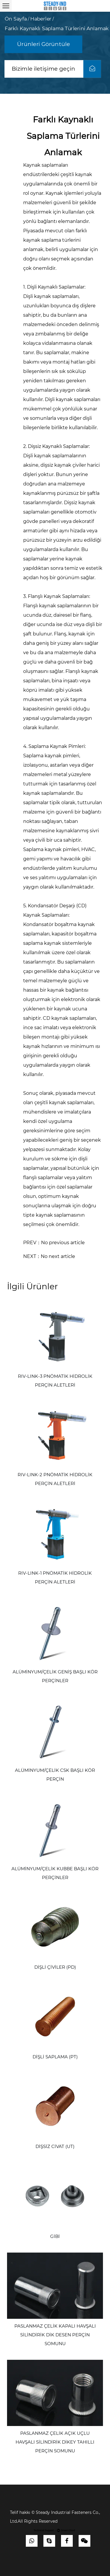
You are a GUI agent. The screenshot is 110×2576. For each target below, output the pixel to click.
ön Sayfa (16, 19)
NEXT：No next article (49, 1256)
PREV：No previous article (54, 1242)
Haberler (40, 19)
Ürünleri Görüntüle (43, 44)
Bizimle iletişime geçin (56, 69)
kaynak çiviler (70, 465)
